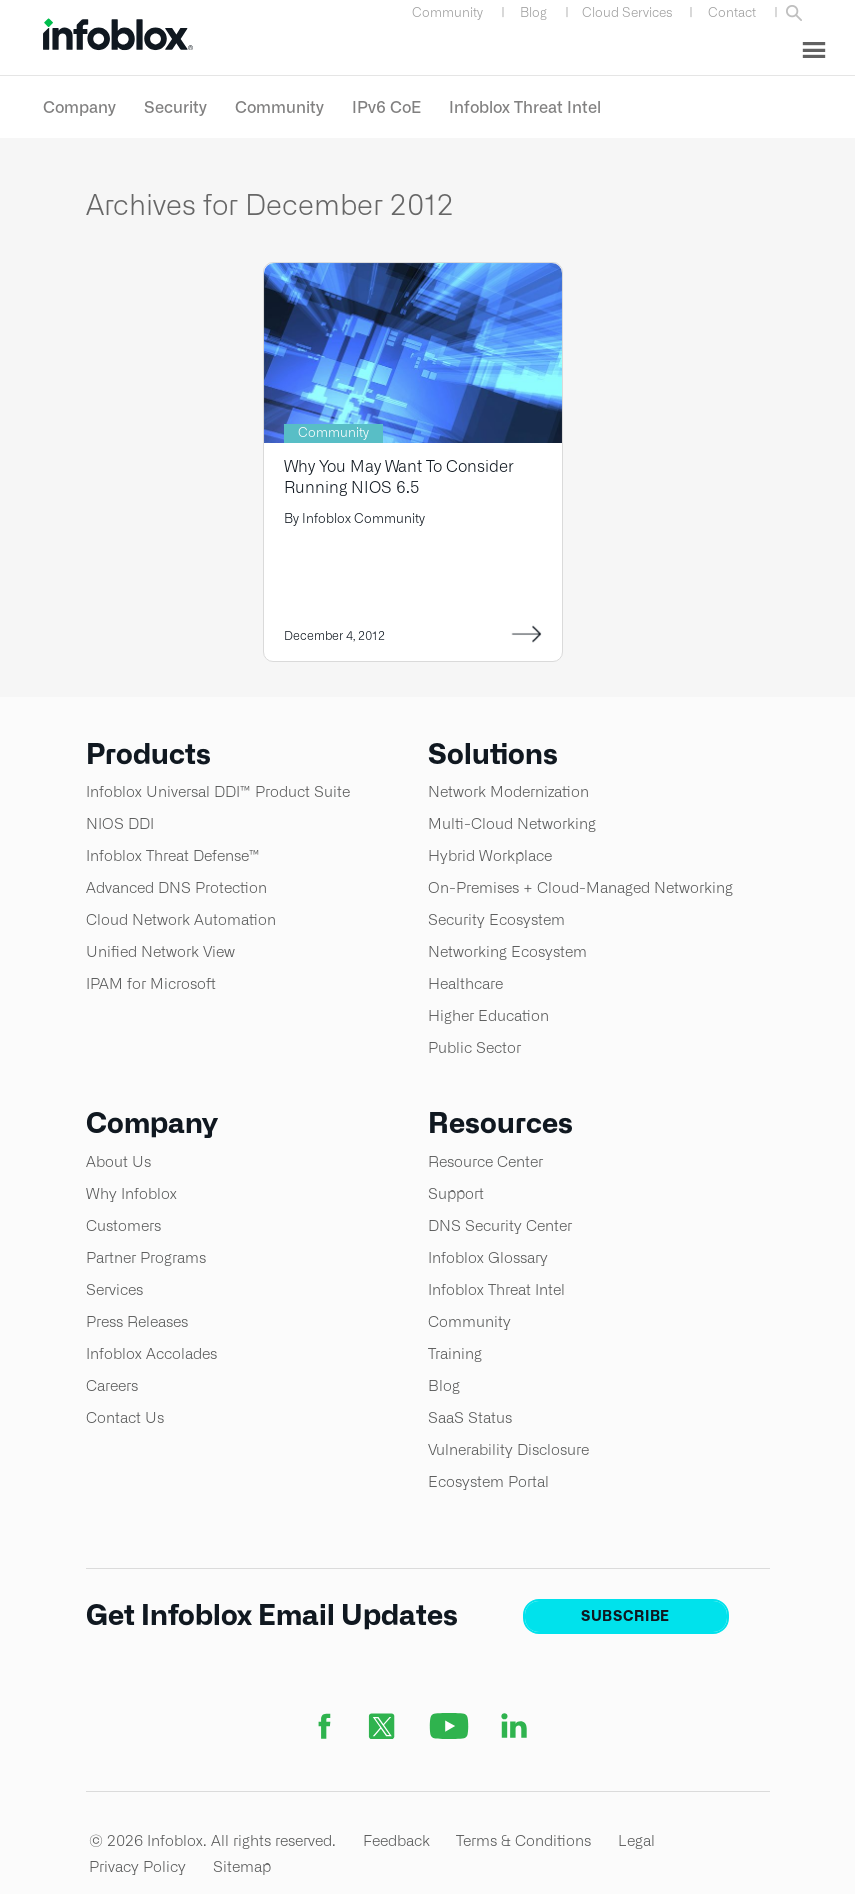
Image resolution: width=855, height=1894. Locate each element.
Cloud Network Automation (181, 919)
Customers (123, 1225)
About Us (118, 1161)
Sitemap (242, 1866)
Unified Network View (160, 951)
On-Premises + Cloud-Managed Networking (580, 887)
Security (175, 107)
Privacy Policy (137, 1866)
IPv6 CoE (386, 107)
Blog (533, 12)
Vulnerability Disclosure (508, 1449)
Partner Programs (146, 1257)
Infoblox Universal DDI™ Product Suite (218, 791)
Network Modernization (508, 791)
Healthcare (465, 983)
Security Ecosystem (496, 919)
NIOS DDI (120, 823)
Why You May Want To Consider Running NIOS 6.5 (399, 477)
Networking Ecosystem (507, 951)
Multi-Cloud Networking (512, 823)
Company (79, 107)
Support (456, 1193)
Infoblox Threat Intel (525, 107)
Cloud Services (627, 12)
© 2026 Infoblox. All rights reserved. (212, 1840)
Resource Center (485, 1161)
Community (447, 12)
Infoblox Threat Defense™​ (173, 855)
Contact (732, 12)
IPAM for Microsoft (151, 983)
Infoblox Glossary (488, 1257)
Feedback (396, 1840)
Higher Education (488, 1015)
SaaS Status (470, 1417)
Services (114, 1289)
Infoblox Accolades (151, 1353)
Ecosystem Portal (488, 1481)
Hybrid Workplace (490, 855)
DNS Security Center (500, 1225)
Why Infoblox (131, 1193)
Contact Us (125, 1417)
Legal (636, 1840)
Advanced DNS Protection (176, 887)
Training (455, 1353)
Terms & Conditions (523, 1840)
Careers (112, 1385)
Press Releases (137, 1321)
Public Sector (474, 1047)
